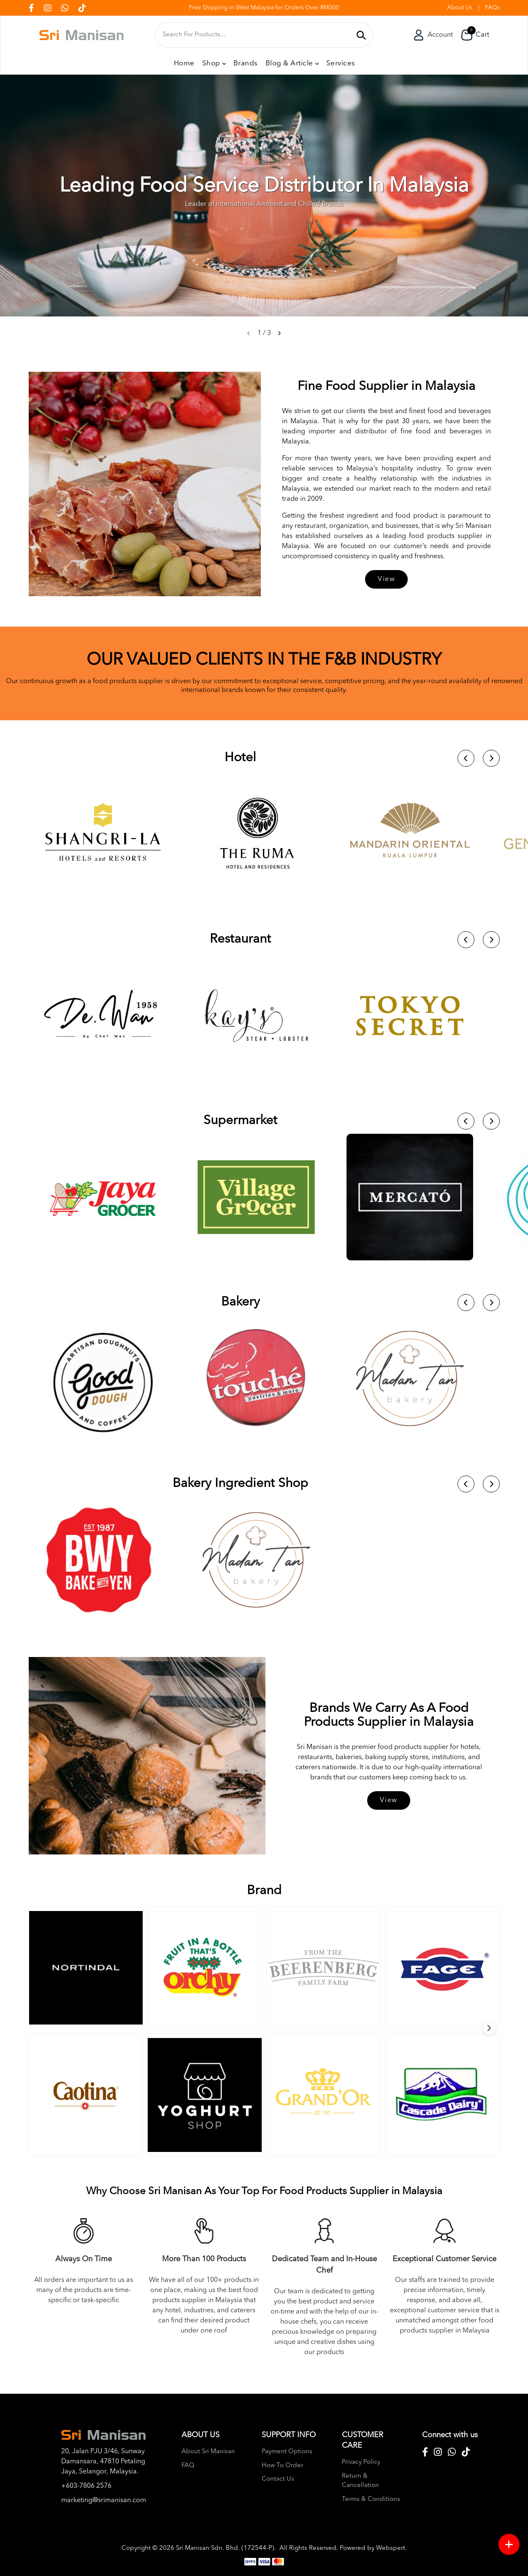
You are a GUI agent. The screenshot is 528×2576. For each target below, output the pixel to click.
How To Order (282, 2465)
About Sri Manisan (208, 2452)
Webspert (390, 2548)
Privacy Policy (361, 2462)
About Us (459, 8)
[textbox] (257, 35)
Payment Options (287, 2452)
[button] (279, 333)
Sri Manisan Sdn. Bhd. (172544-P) (225, 2548)
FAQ (188, 2465)
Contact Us (278, 2479)
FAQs (492, 8)
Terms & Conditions (371, 2499)
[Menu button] (509, 2544)
